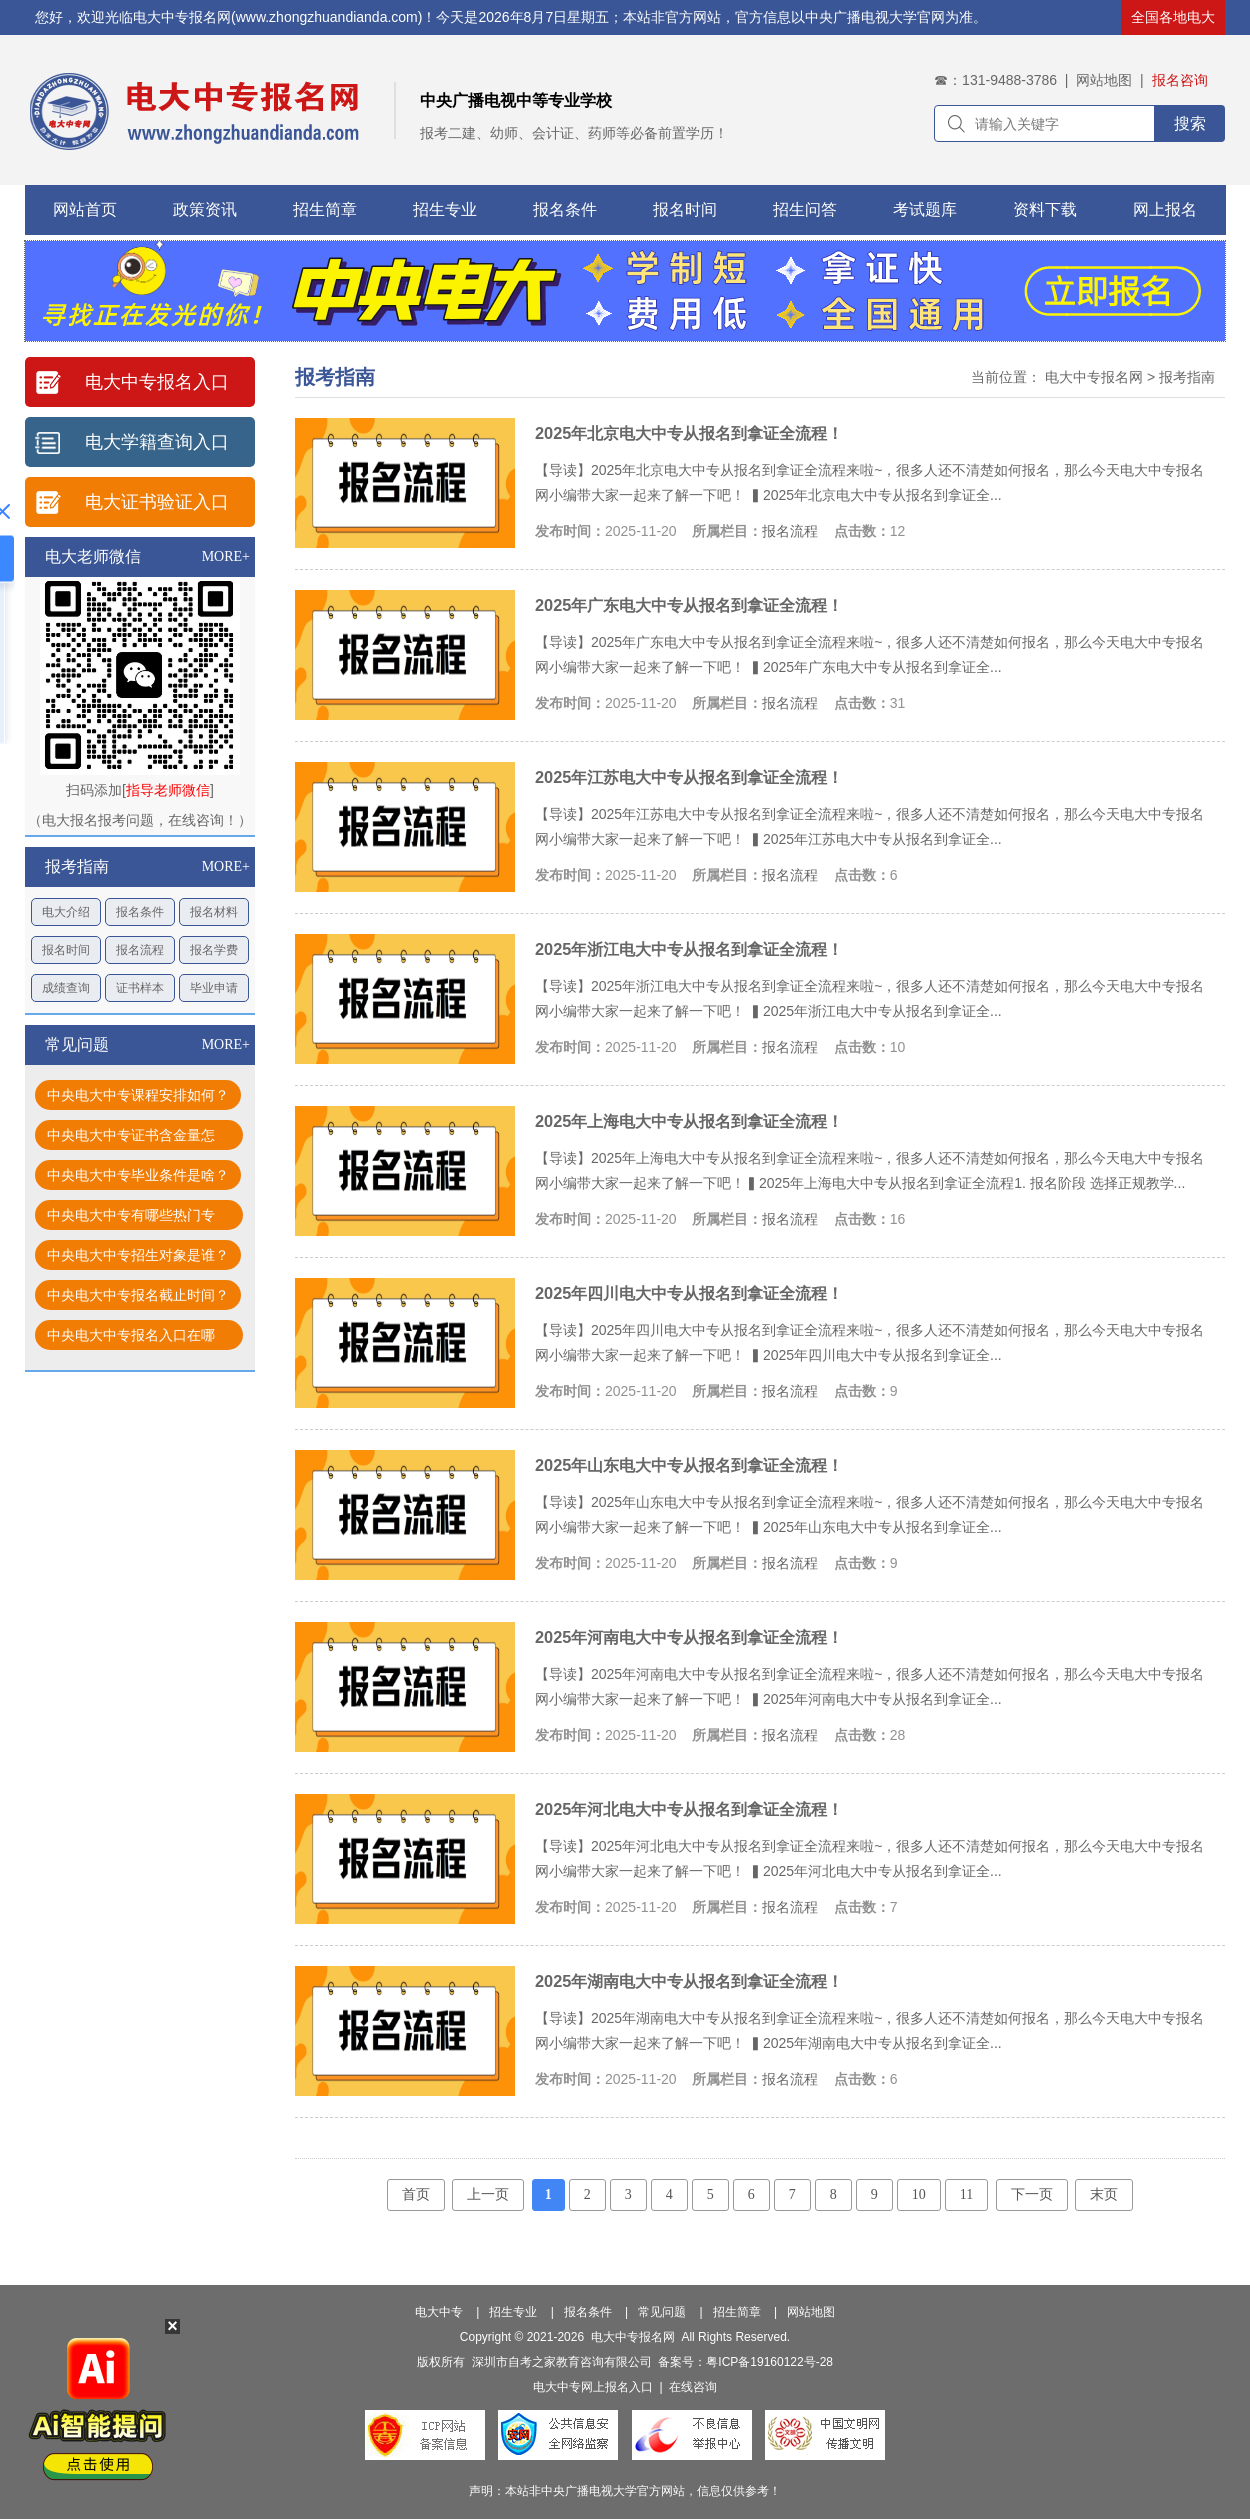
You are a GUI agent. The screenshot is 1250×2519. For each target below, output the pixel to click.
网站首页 (85, 209)
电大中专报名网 (1094, 377)
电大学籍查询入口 (157, 442)
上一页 (488, 2194)
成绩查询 (66, 988)
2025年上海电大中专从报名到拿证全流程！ (689, 1121)
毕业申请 (214, 988)
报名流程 (140, 950)
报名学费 (214, 950)
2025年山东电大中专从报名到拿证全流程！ (689, 1465)
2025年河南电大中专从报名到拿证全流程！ (689, 1637)
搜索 (1190, 123)
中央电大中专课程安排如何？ (138, 1095)
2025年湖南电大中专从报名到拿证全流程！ (689, 1981)
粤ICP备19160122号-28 (769, 2362)
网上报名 (1165, 209)
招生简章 (325, 209)
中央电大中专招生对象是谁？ (138, 1255)
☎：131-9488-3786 (995, 80)
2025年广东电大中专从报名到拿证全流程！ (689, 605)
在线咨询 (693, 2387)
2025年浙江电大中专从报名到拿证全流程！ (689, 949)
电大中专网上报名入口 (593, 2387)
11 (966, 2194)
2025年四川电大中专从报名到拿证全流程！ (689, 1293)
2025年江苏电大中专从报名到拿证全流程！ (689, 777)
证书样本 (140, 988)
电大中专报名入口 (157, 382)
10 (919, 2194)
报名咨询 (1180, 80)
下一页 (1032, 2194)
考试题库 (925, 209)
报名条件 (565, 209)
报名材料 (214, 912)
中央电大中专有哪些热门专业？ (131, 1218)
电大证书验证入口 (157, 502)
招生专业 (445, 209)
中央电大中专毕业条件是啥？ (138, 1175)
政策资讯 (205, 209)
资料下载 (1045, 209)
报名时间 (685, 209)
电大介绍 (66, 912)
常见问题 (662, 2312)
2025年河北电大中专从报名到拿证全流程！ (689, 1809)
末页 (1104, 2194)
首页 (416, 2194)
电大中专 (439, 2312)
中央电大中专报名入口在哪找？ (131, 1338)
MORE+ (226, 556)
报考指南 (1187, 377)
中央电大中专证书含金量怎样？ (131, 1138)
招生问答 (805, 209)
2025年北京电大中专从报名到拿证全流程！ (689, 433)
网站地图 (1104, 80)
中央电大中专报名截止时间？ (138, 1295)
